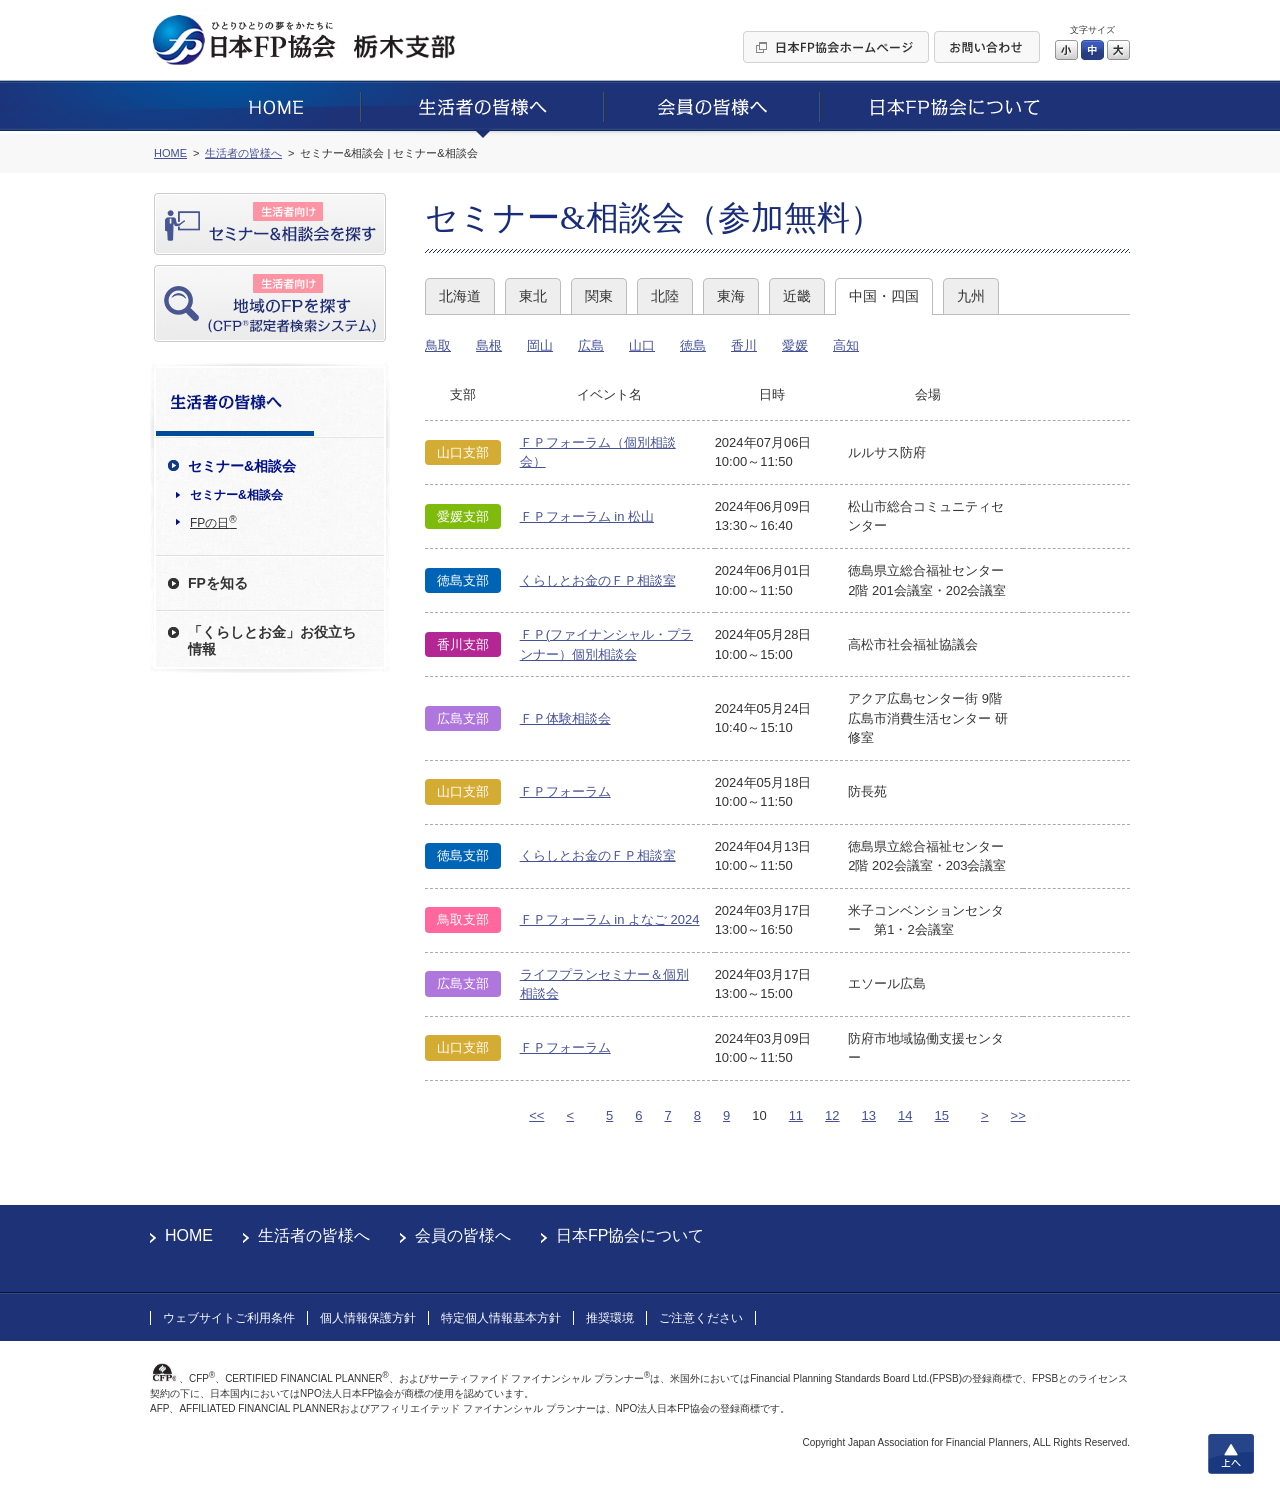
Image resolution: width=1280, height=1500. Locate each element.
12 (832, 1115)
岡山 (540, 345)
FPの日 (213, 522)
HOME (189, 1235)
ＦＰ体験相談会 (565, 718)
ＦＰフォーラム (565, 791)
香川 (744, 345)
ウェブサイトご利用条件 (229, 1318)
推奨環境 (610, 1318)
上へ (1231, 1454)
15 (942, 1115)
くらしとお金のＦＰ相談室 (598, 580)
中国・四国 (884, 296)
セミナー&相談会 (236, 495)
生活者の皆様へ (314, 1235)
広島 (591, 345)
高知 (846, 345)
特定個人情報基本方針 (501, 1318)
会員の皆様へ (463, 1235)
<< (536, 1115)
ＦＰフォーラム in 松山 (587, 516)
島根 (489, 345)
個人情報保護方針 (368, 1318)
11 (796, 1115)
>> (1018, 1115)
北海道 (460, 296)
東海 (731, 296)
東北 (533, 296)
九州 (971, 296)
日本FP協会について (630, 1235)
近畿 (797, 296)
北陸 (665, 296)
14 (905, 1115)
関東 (599, 296)
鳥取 (438, 345)
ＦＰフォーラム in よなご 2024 (610, 919)
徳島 (693, 345)
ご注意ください (701, 1318)
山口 (642, 345)
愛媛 (795, 345)
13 (869, 1115)
